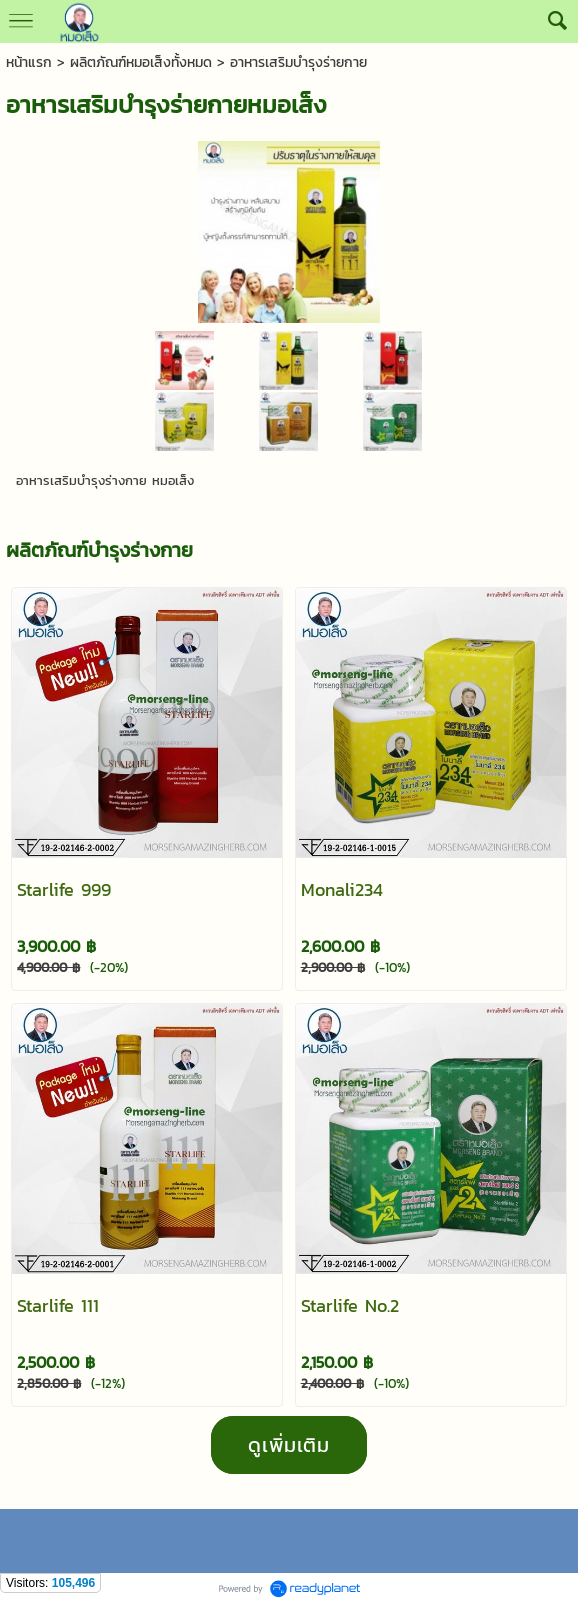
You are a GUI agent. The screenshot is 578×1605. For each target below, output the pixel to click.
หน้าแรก (29, 62)
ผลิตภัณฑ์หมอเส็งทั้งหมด (141, 62)
